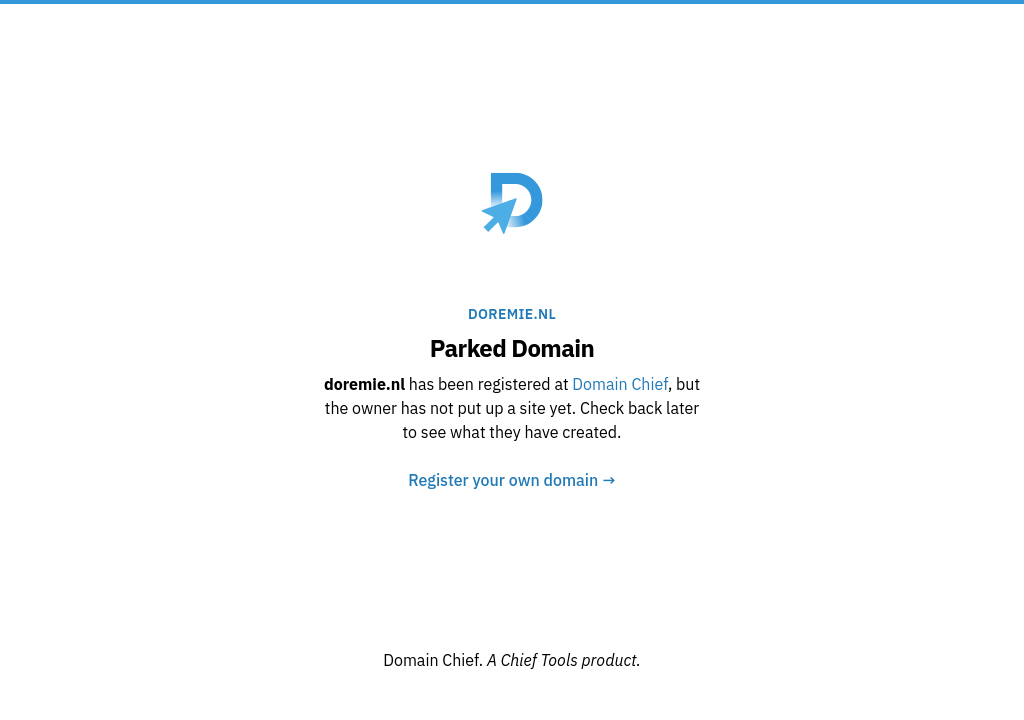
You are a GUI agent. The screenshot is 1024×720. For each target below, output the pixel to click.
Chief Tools (541, 660)
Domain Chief (620, 384)
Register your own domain (512, 480)
